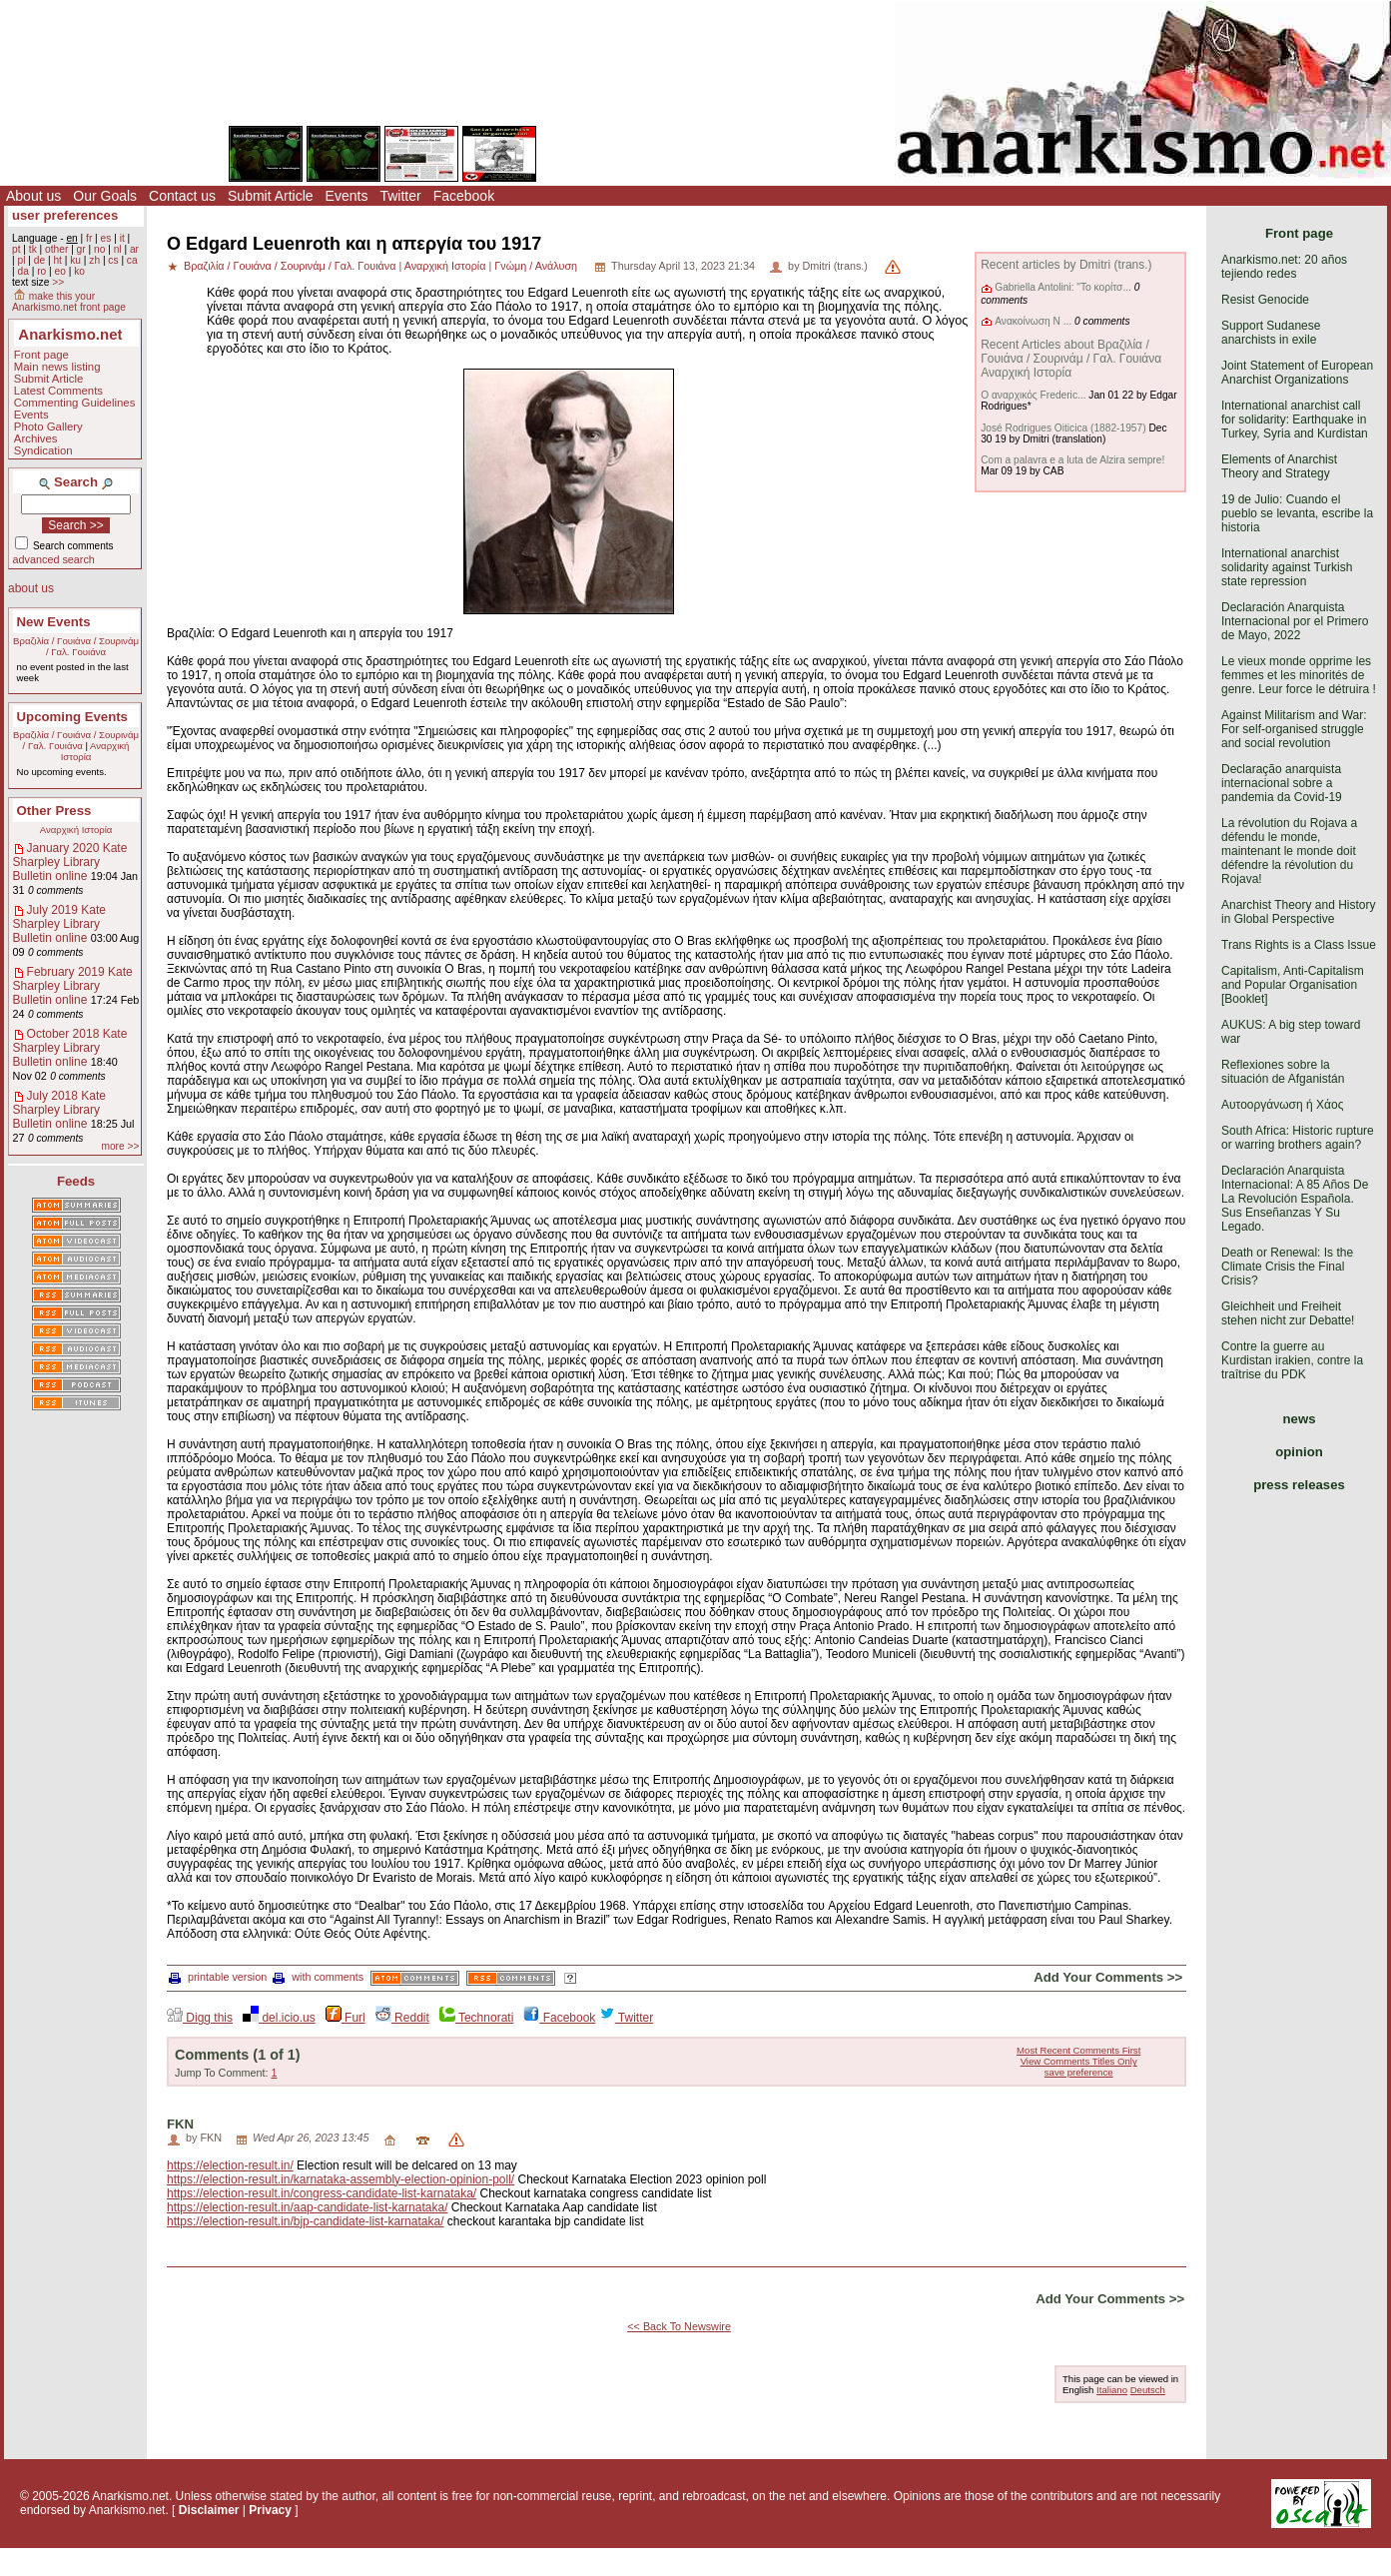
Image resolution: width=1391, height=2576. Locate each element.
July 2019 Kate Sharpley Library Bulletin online (59, 924)
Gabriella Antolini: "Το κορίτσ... (1063, 287)
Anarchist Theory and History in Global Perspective (1298, 912)
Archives (36, 438)
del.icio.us (279, 2018)
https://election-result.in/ (230, 2165)
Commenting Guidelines (75, 403)
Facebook (463, 196)
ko (79, 271)
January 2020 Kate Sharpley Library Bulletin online (70, 862)
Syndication (43, 450)
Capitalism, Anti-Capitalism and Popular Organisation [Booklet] (1292, 985)
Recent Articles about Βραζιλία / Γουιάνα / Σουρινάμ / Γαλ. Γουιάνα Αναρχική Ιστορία (1071, 359)
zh (94, 260)
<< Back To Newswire (679, 2326)
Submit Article (271, 196)
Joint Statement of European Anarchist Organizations (1297, 373)
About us (33, 196)
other (56, 249)
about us (31, 588)
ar (134, 249)
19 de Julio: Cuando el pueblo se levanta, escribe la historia (1297, 513)
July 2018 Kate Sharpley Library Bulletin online (59, 1110)
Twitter (399, 196)
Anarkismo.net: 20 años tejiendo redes (1284, 267)
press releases (1299, 1484)
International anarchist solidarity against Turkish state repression (1286, 567)
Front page (41, 355)
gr (81, 249)
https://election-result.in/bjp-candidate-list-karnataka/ (305, 2221)
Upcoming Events (72, 716)
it (122, 238)
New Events (54, 621)
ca (132, 260)
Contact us (182, 196)
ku (75, 260)
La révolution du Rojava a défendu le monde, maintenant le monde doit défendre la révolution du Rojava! (1289, 851)
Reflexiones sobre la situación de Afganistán (1282, 1072)
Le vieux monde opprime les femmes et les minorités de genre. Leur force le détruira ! (1298, 675)
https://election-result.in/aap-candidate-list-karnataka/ (307, 2207)
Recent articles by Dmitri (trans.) (1066, 265)
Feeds (76, 1181)
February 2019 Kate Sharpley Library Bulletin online (73, 986)
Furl (345, 2018)
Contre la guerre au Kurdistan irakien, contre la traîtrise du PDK (1292, 1360)
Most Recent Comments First (1078, 2050)
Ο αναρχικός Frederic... (1033, 395)
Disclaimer (209, 2510)
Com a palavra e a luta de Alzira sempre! (1072, 459)
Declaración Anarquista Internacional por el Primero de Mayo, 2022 (1294, 621)
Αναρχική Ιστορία (76, 829)
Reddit (402, 2018)
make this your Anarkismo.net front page (69, 302)
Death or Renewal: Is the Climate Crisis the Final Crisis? (1287, 1267)
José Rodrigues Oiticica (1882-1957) (1063, 428)
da (22, 271)
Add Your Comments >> (1108, 1977)
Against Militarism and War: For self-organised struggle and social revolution (1294, 729)
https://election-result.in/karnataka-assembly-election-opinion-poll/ (340, 2179)
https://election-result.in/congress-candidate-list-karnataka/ (321, 2193)
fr (89, 238)
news (1299, 1418)
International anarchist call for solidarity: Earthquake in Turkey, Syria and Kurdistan (1294, 419)
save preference (1078, 2072)
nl (118, 249)
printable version (218, 1977)
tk (33, 249)
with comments (318, 1977)
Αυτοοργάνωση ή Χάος (1282, 1105)
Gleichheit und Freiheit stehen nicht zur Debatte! (1287, 1313)
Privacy (270, 2510)
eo (60, 271)
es (106, 238)
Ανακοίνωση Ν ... (1033, 321)
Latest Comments (58, 391)
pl (21, 260)
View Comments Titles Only (1079, 2061)
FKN (180, 2124)
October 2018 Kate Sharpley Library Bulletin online (70, 1048)
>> (58, 282)
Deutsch (1147, 2389)
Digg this (200, 2018)
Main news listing (57, 367)
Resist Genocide (1265, 300)
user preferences (65, 215)
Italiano (1111, 2389)
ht (57, 260)
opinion (1299, 1451)
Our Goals (105, 196)
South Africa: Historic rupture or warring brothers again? (1297, 1138)
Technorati (476, 2018)
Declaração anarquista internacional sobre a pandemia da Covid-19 (1281, 783)
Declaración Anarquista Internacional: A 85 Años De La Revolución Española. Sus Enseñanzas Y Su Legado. (1294, 1199)
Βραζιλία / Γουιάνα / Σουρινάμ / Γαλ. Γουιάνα (76, 646)
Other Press (54, 810)
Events (347, 196)
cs (113, 260)
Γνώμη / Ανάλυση (535, 266)
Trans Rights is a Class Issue (1298, 945)
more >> (120, 1146)
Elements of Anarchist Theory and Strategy (1279, 466)
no (99, 249)
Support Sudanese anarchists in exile (1270, 333)
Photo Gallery (48, 426)
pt (16, 249)
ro (41, 271)
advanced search (54, 559)
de (39, 260)
